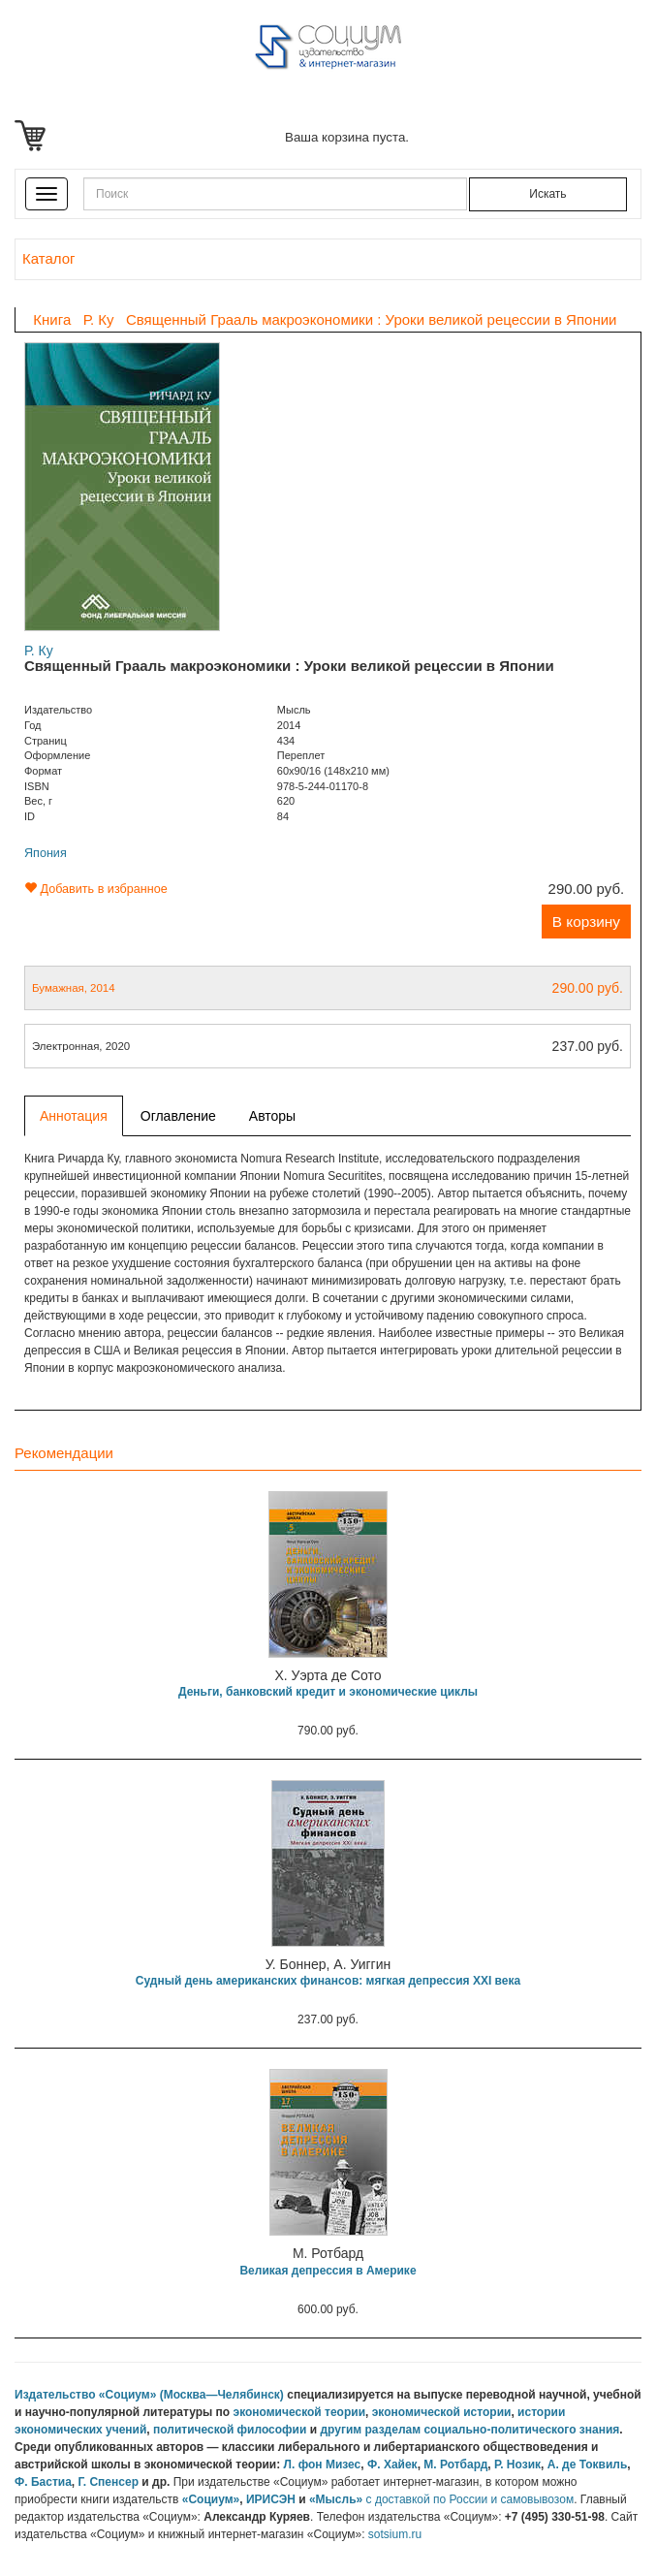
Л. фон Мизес (322, 2464)
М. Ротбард (455, 2464)
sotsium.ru (395, 2534)
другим (340, 2429)
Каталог (48, 258)
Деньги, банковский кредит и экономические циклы (328, 1692)
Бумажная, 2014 (327, 988)
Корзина (33, 135)
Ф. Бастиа (43, 2482)
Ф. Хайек (392, 2464)
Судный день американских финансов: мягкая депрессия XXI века (328, 1981)
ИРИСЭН (271, 2499)
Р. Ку (38, 650)
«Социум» (211, 2499)
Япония (45, 853)
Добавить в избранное (96, 889)
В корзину (586, 921)
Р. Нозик (517, 2464)
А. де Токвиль (587, 2464)
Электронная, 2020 (327, 1046)
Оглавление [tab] (178, 1116)
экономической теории (300, 2412)
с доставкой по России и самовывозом (470, 2499)
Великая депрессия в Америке (327, 2270)
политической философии (229, 2429)
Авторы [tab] (272, 1116)
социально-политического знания (521, 2429)
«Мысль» (335, 2499)
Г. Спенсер (108, 2482)
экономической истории (442, 2412)
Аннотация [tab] (74, 1116)
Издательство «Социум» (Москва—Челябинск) (149, 2394)
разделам (392, 2429)
